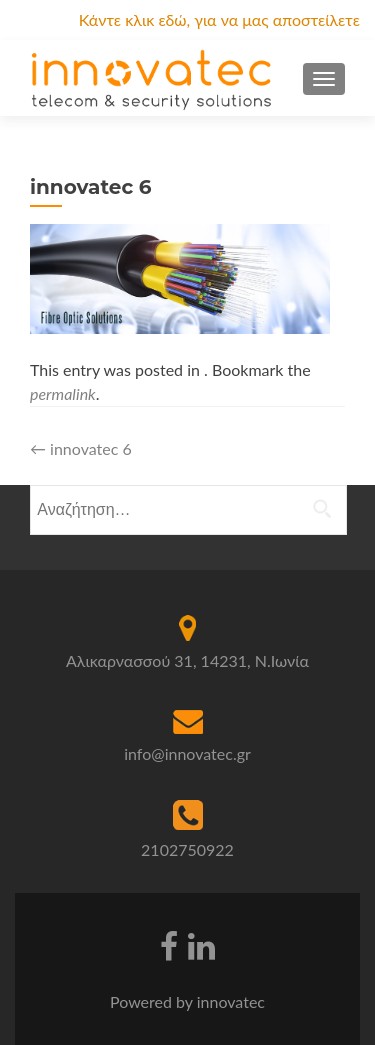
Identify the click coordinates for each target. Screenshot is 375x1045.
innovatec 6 (81, 448)
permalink (63, 393)
